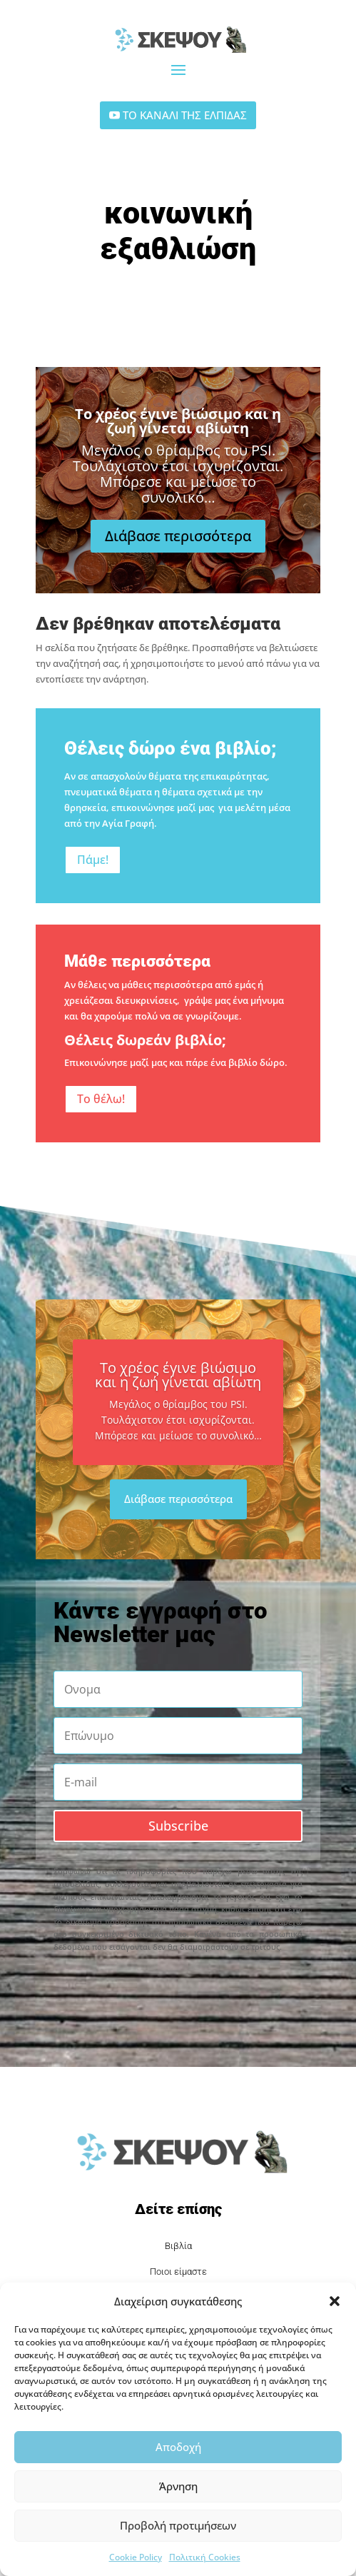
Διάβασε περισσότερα (178, 549)
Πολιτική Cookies (204, 2557)
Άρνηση (178, 2486)
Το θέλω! (101, 1099)
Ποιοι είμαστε (178, 2271)
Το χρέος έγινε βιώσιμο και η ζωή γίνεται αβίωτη (178, 434)
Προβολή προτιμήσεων (178, 2525)
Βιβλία (178, 2245)
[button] (334, 2301)
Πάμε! (92, 859)
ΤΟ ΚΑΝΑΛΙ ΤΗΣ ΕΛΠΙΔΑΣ (185, 115)
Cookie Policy (135, 2557)
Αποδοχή (178, 2447)
